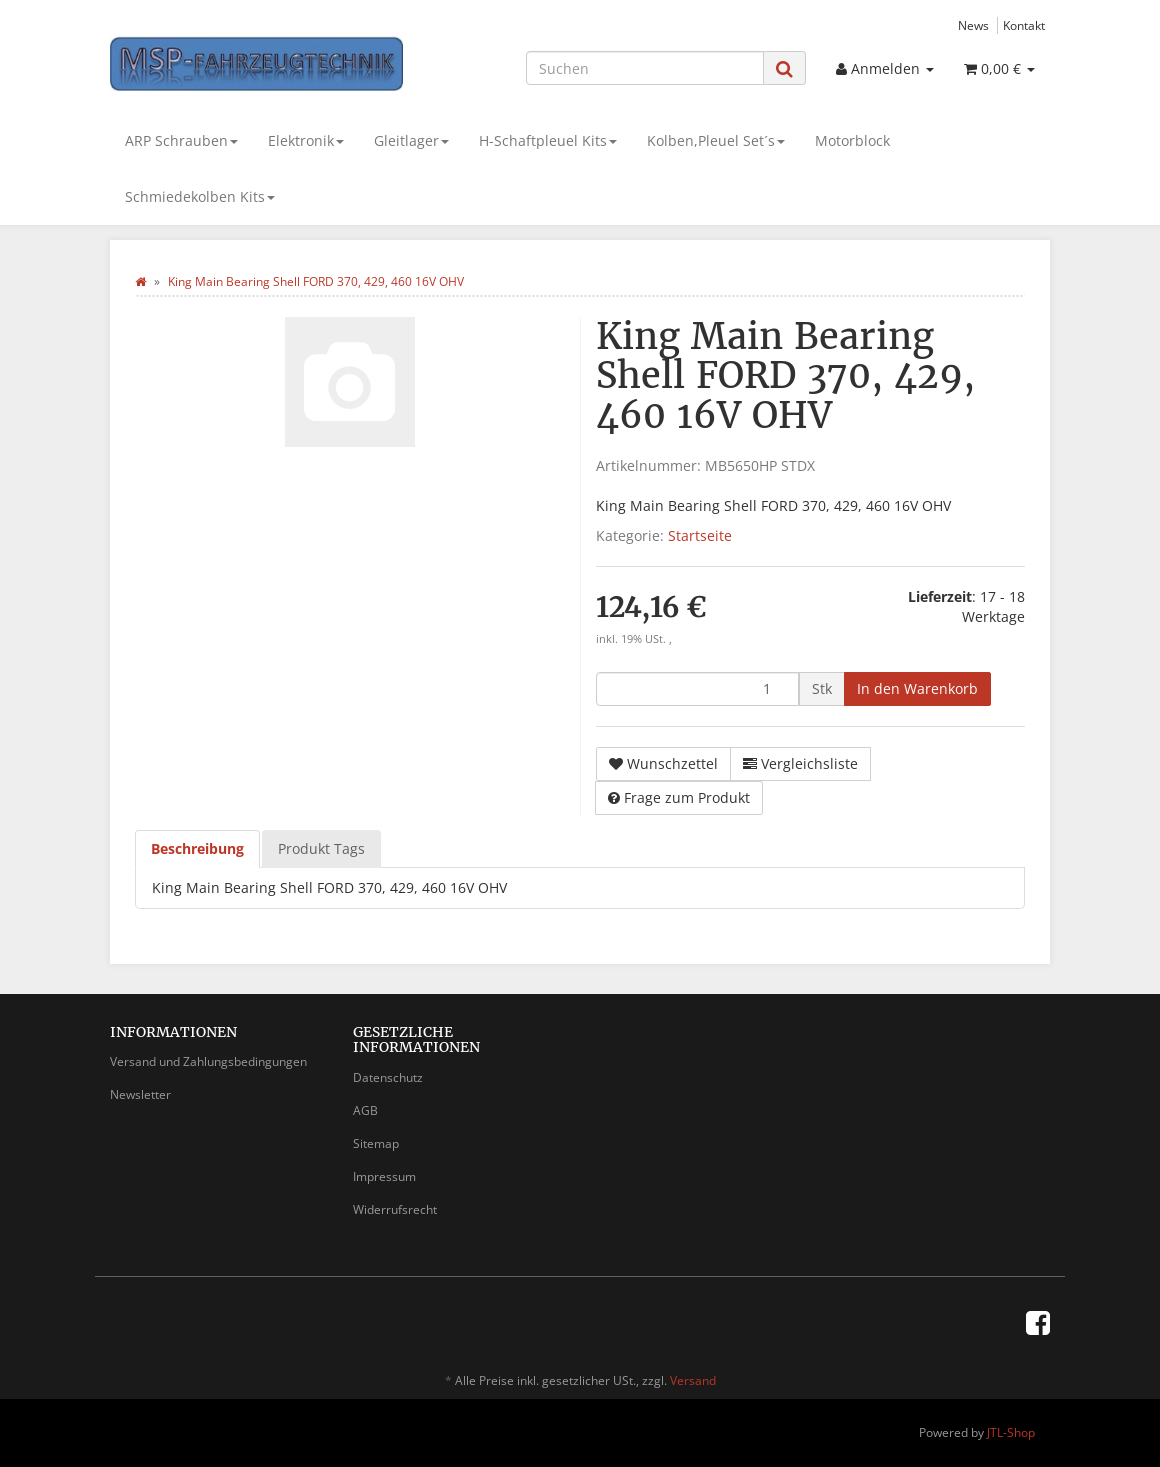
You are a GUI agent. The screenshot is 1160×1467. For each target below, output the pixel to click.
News (973, 25)
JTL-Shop (1011, 1432)
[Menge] (697, 689)
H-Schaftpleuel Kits (548, 140)
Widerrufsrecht (395, 1209)
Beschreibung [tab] (197, 848)
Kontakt (1024, 25)
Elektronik (306, 140)
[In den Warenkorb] (917, 689)
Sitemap (376, 1143)
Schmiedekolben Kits (200, 196)
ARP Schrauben (181, 140)
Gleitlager (411, 140)
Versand (693, 1380)
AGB (365, 1110)
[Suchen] (645, 68)
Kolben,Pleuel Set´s (716, 140)
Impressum (384, 1176)
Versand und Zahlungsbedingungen (208, 1061)
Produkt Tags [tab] (321, 848)
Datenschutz (388, 1077)
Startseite (700, 535)
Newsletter (140, 1094)
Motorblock (852, 140)
